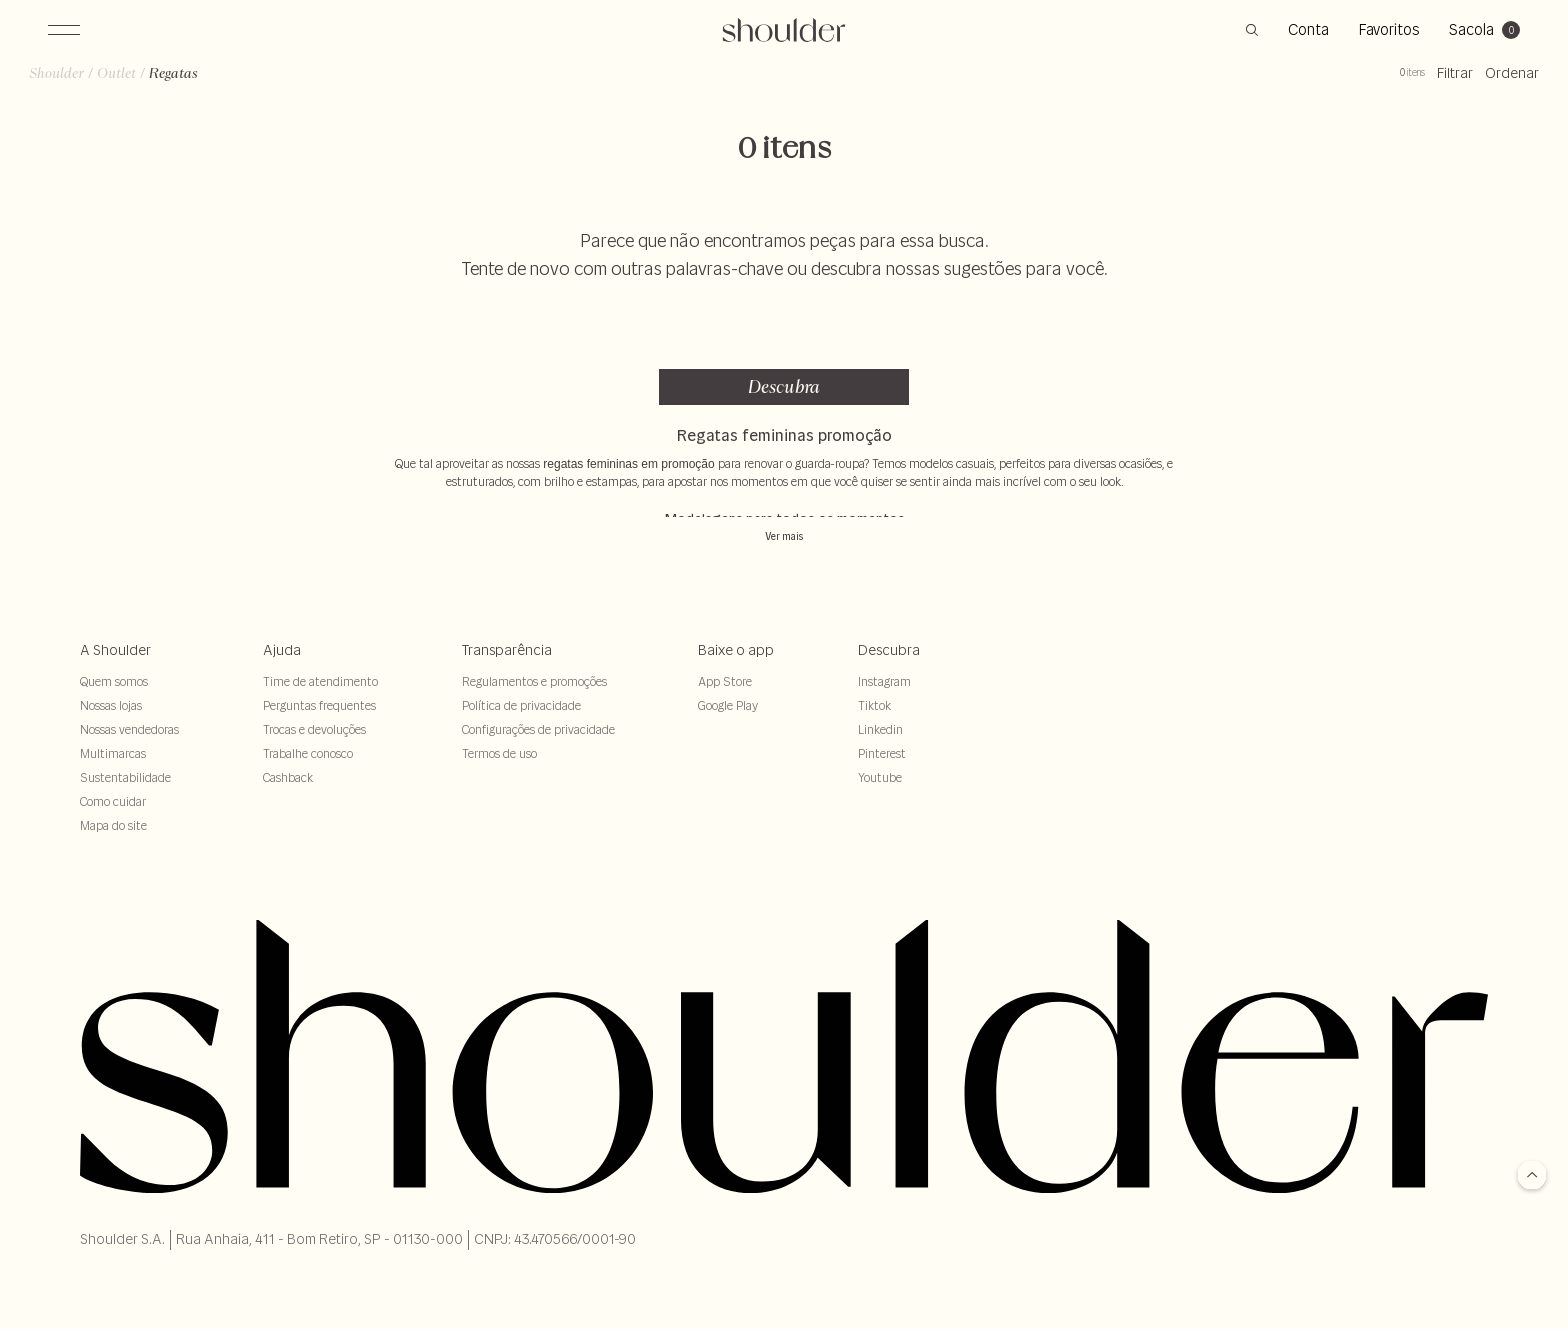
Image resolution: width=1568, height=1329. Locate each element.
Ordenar (1493, 86)
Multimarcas (113, 753)
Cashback (288, 777)
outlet (135, 86)
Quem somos (114, 681)
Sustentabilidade (125, 777)
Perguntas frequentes (319, 705)
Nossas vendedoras (129, 729)
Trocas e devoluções (314, 729)
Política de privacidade (521, 705)
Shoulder (75, 86)
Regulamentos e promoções (534, 681)
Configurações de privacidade (538, 729)
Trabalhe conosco (308, 753)
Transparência (507, 650)
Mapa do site (113, 825)
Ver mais (784, 536)
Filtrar (1436, 86)
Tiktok (874, 705)
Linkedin (880, 729)
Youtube (880, 777)
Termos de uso (499, 753)
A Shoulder (115, 650)
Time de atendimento (320, 681)
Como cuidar (113, 801)
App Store (725, 681)
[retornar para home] (784, 30)
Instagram (884, 681)
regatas (192, 86)
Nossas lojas (111, 705)
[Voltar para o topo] (1532, 1176)
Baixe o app (736, 650)
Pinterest (882, 753)
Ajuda (282, 650)
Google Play (728, 705)
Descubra (784, 386)
